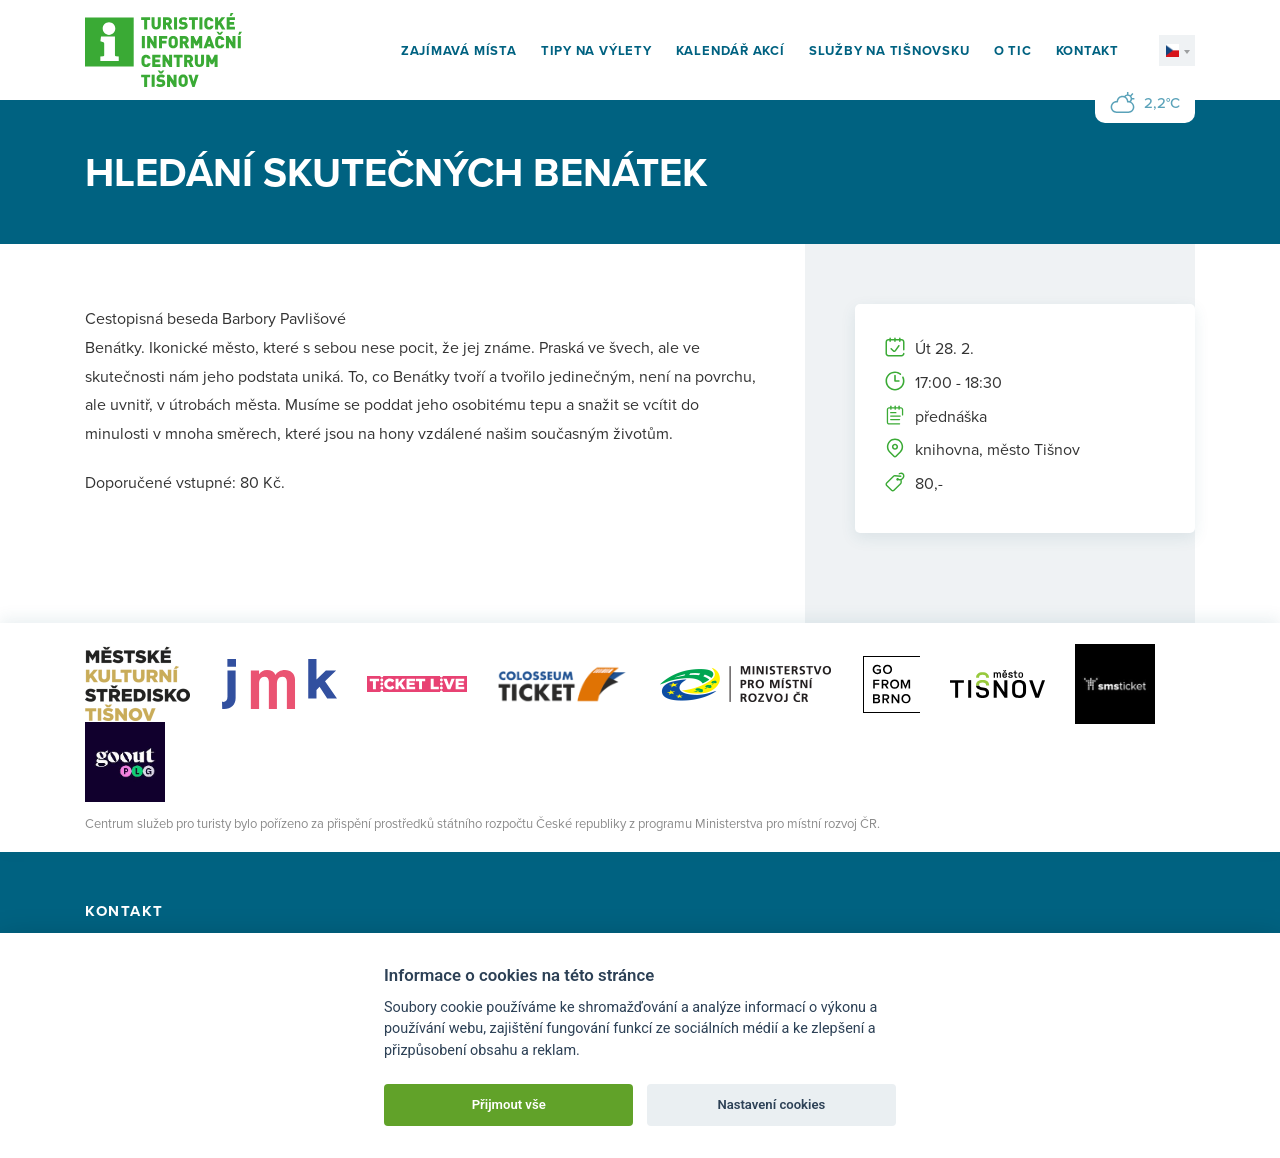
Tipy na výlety (596, 50)
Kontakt (1087, 50)
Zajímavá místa (459, 50)
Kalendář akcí (730, 50)
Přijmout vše (509, 1104)
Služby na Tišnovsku (889, 50)
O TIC (1013, 50)
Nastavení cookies (771, 1104)
